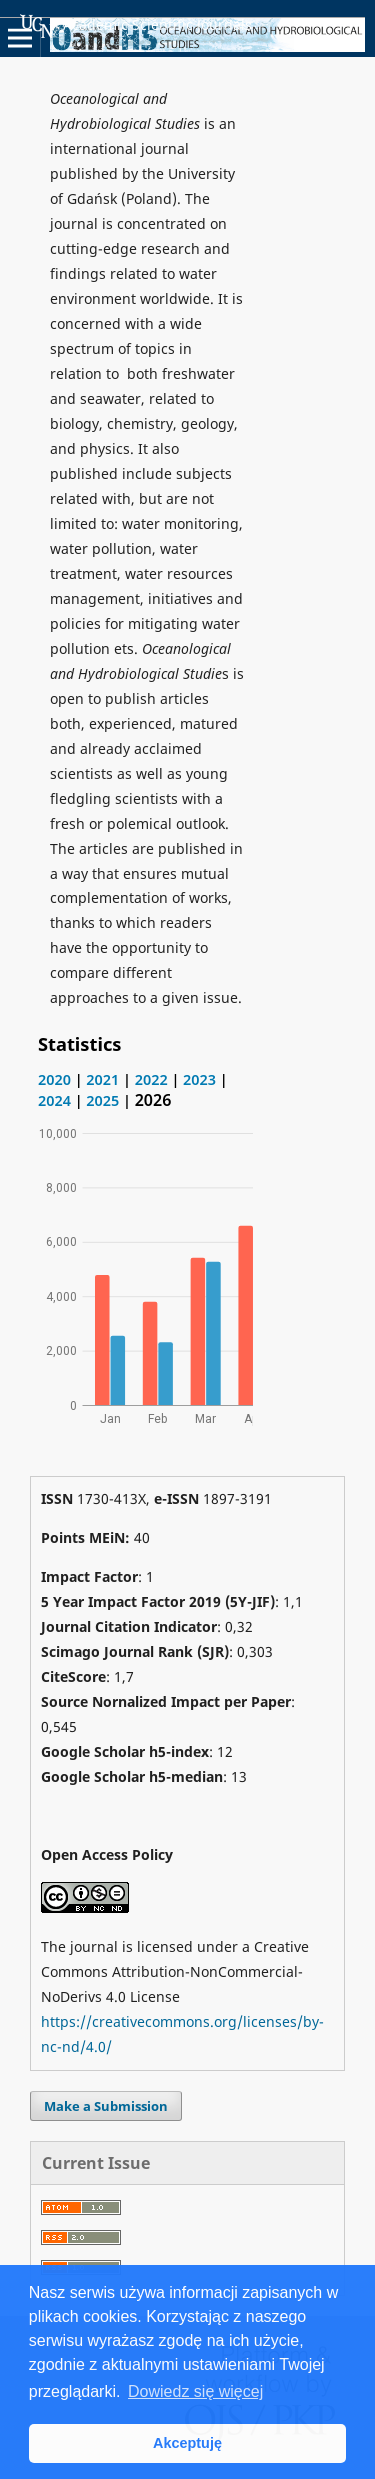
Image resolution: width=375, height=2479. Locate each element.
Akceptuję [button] (187, 2443)
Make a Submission (106, 2106)
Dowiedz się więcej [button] (195, 2391)
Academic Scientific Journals (136, 26)
